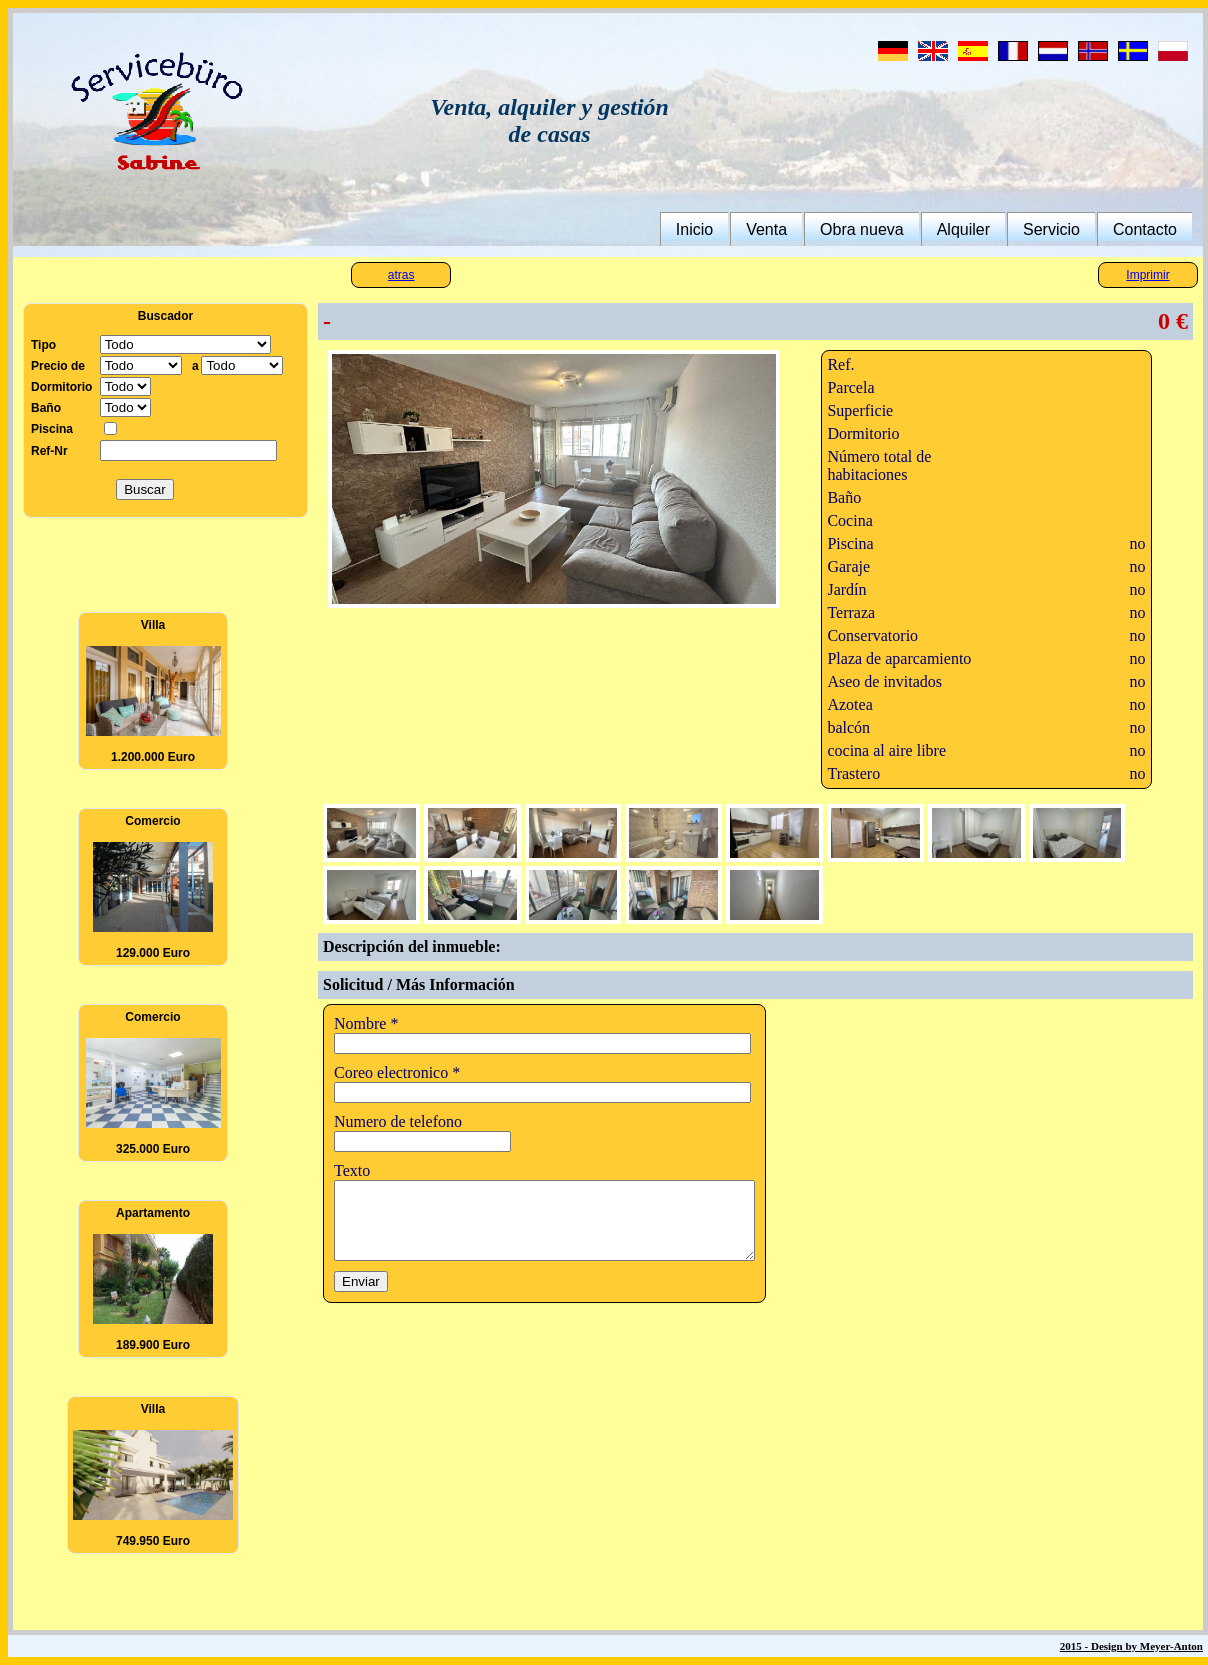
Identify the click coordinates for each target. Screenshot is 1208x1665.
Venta (766, 229)
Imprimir (1147, 275)
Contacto (1145, 229)
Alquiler (963, 229)
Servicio (1051, 229)
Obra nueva (862, 229)
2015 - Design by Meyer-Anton (1131, 1646)
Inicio (694, 229)
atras (401, 275)
